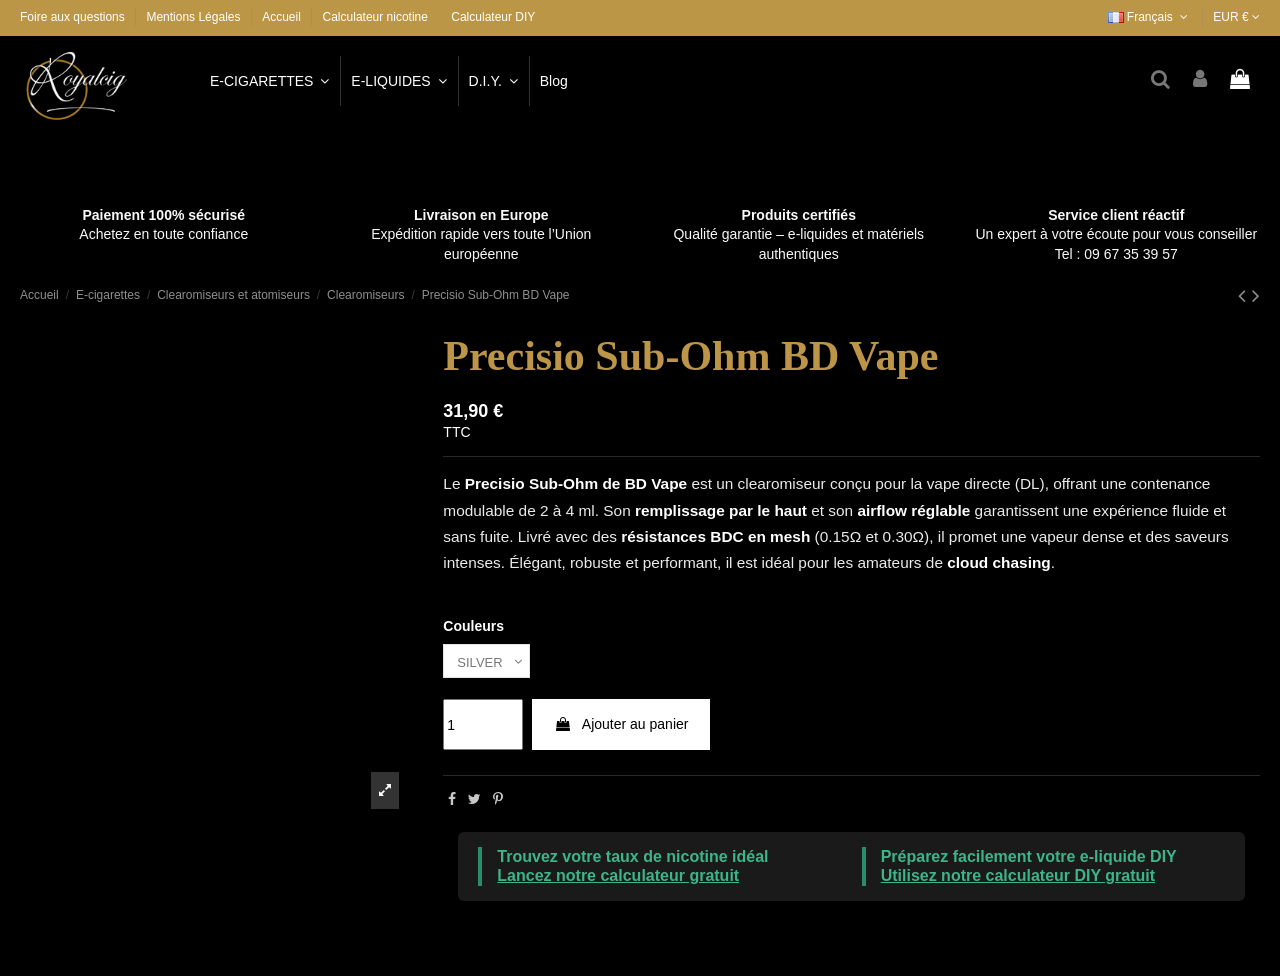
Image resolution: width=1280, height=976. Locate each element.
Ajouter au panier (621, 727)
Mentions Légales (194, 17)
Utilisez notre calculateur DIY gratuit (1018, 878)
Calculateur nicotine (375, 17)
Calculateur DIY (493, 17)
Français (1150, 17)
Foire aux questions (74, 17)
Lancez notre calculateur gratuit (618, 878)
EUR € (1236, 17)
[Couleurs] (489, 662)
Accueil (281, 17)
